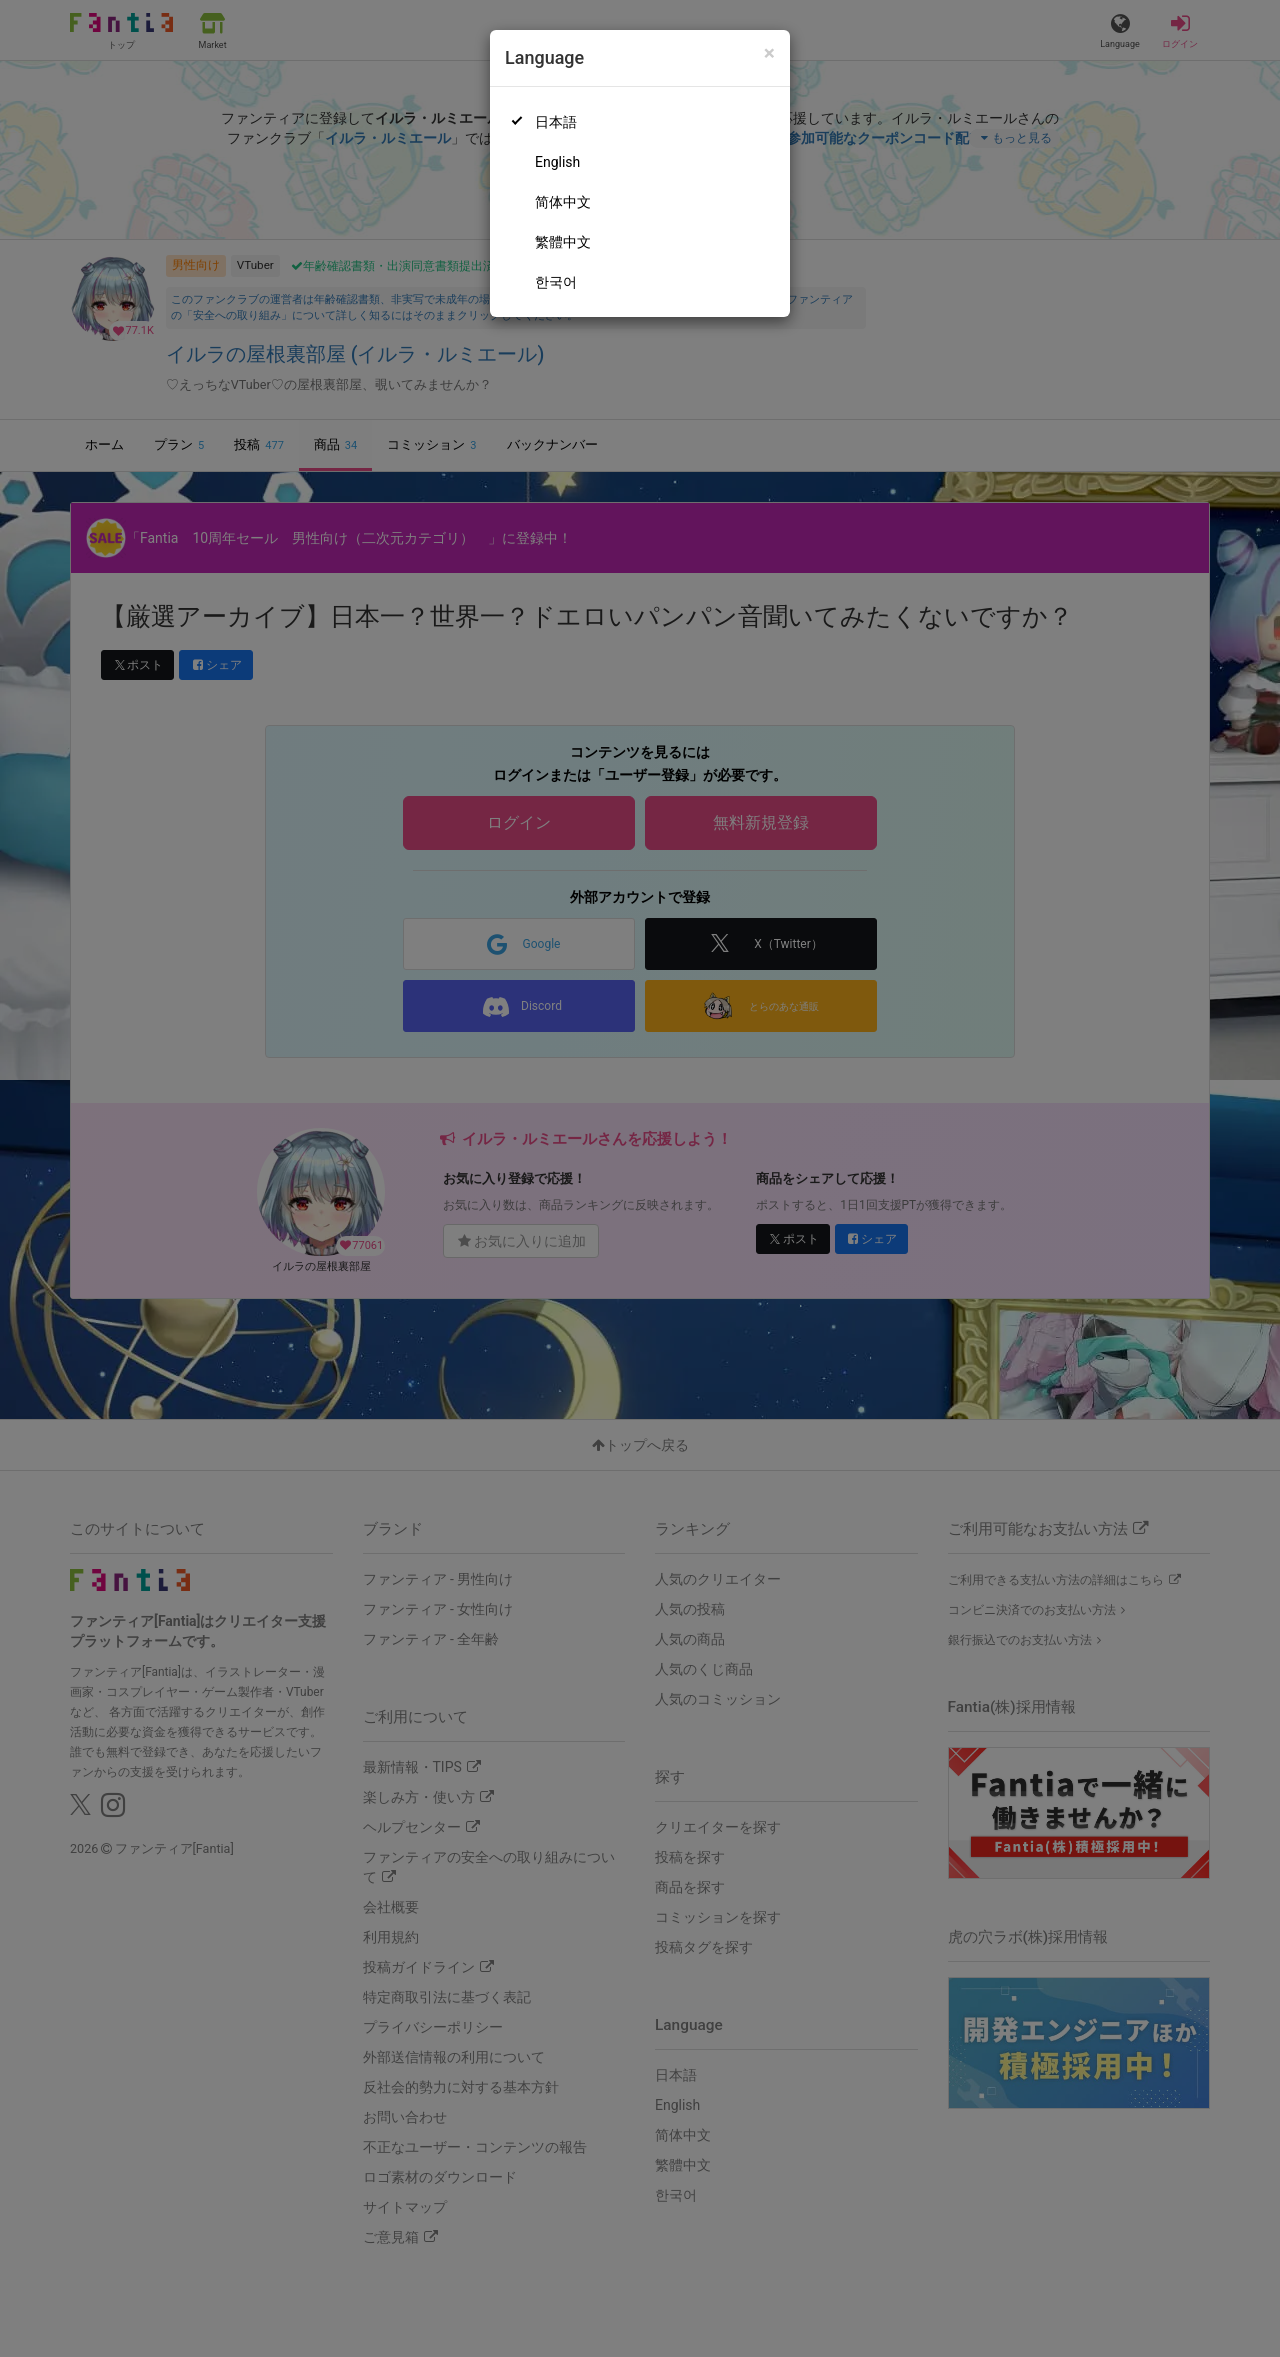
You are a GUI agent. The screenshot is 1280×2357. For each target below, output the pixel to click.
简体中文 (563, 202)
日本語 (556, 122)
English (557, 162)
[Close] (769, 53)
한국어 (556, 282)
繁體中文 (563, 242)
